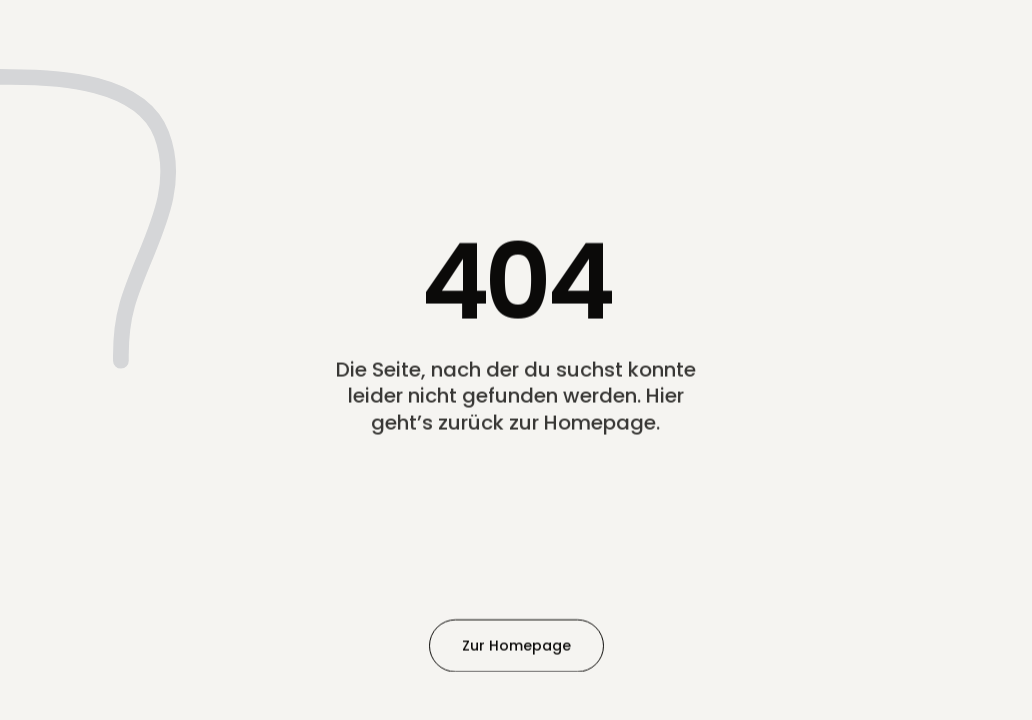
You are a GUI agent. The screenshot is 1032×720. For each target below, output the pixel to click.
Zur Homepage (516, 645)
